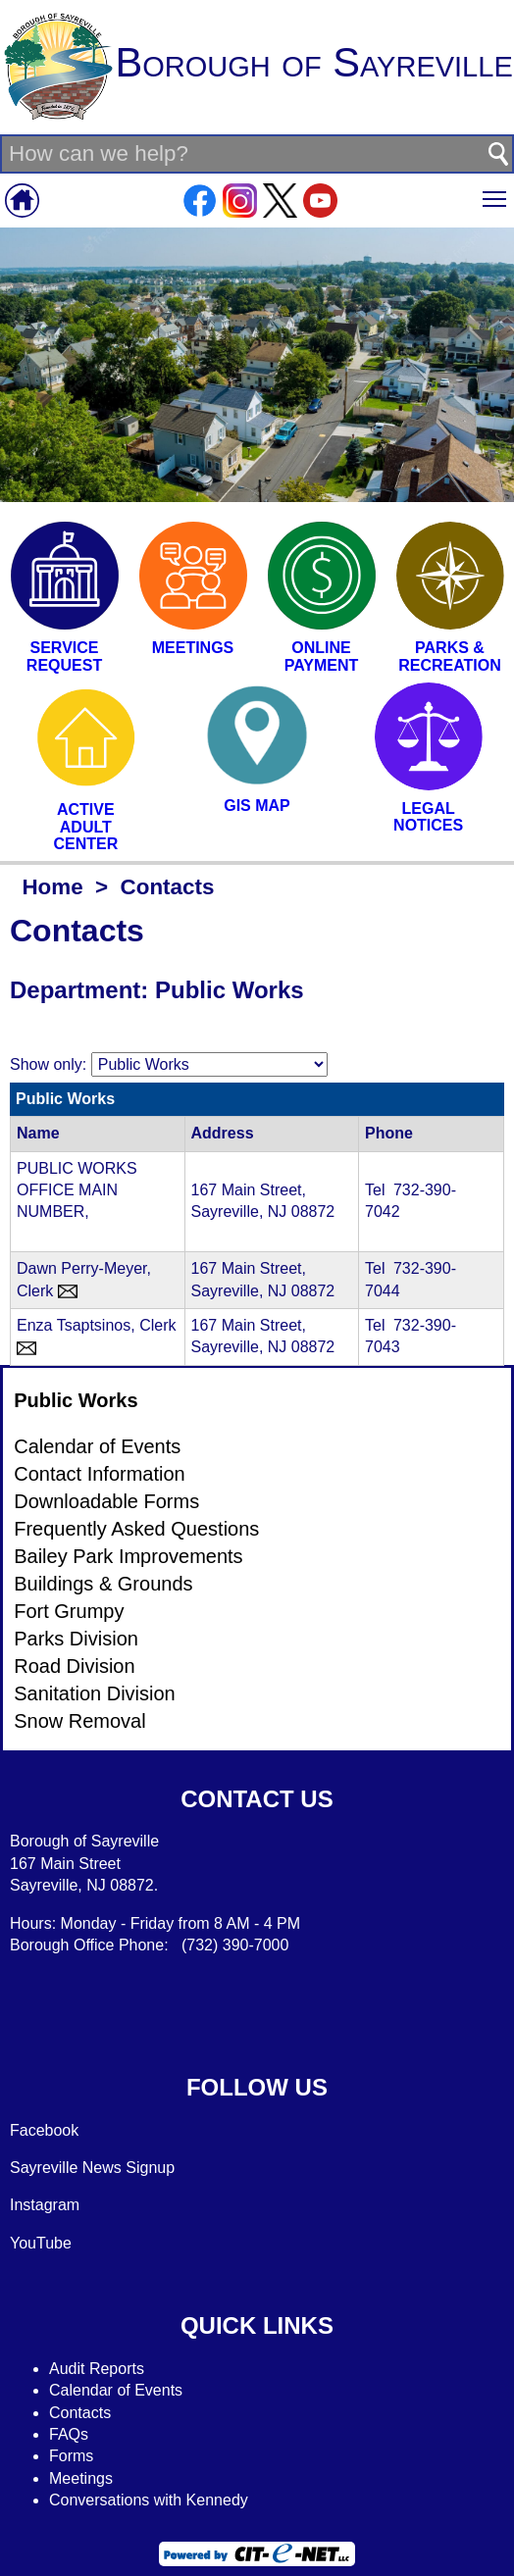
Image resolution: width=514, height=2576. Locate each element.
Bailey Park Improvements (128, 1556)
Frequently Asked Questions (136, 1529)
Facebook (44, 2130)
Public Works (75, 1400)
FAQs (68, 2434)
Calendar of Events (97, 1446)
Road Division (74, 1666)
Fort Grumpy (69, 1611)
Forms (71, 2456)
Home (52, 887)
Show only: (48, 1064)
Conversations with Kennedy (148, 2500)
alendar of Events (122, 2390)
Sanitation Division (95, 1693)
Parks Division (76, 1638)
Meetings (81, 2478)
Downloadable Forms (106, 1501)
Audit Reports (96, 2368)
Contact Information (99, 1474)
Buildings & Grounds (103, 1583)
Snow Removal (80, 1721)
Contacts (80, 2412)
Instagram (44, 2205)
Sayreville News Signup (92, 2167)
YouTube (41, 2243)
